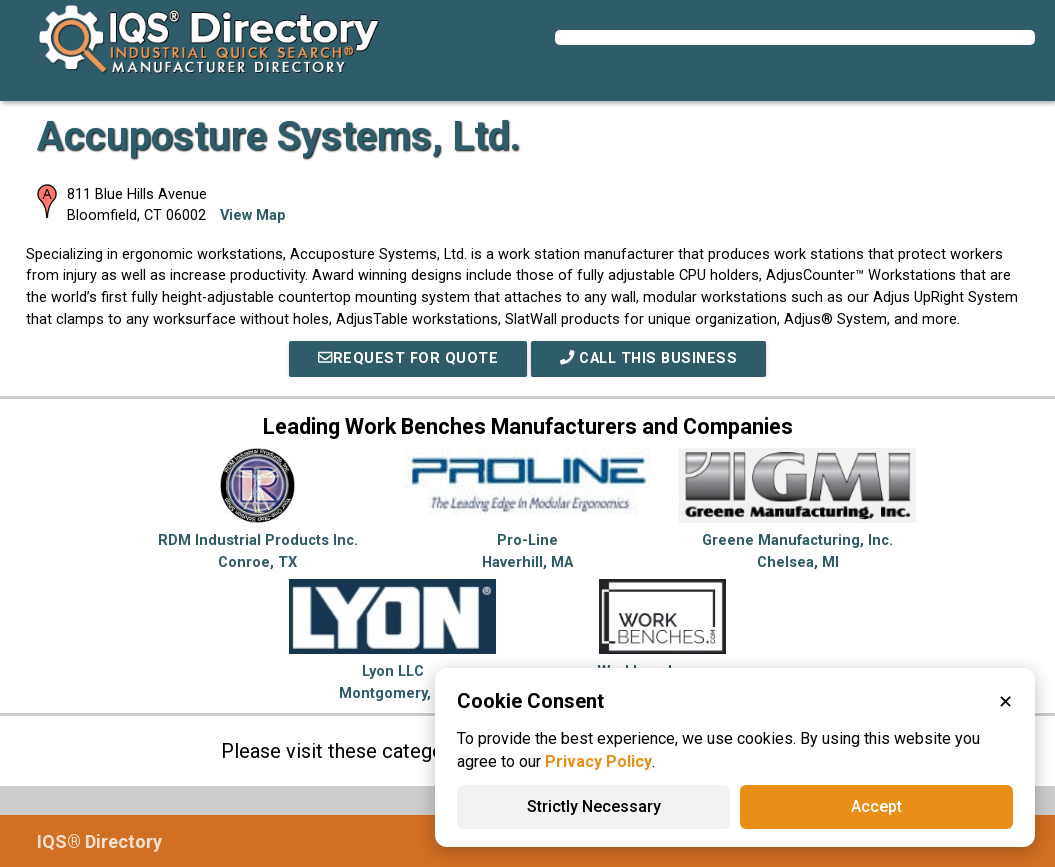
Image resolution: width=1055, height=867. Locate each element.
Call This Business (648, 358)
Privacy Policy (598, 761)
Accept (876, 806)
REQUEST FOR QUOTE (408, 358)
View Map (253, 215)
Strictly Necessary (594, 806)
